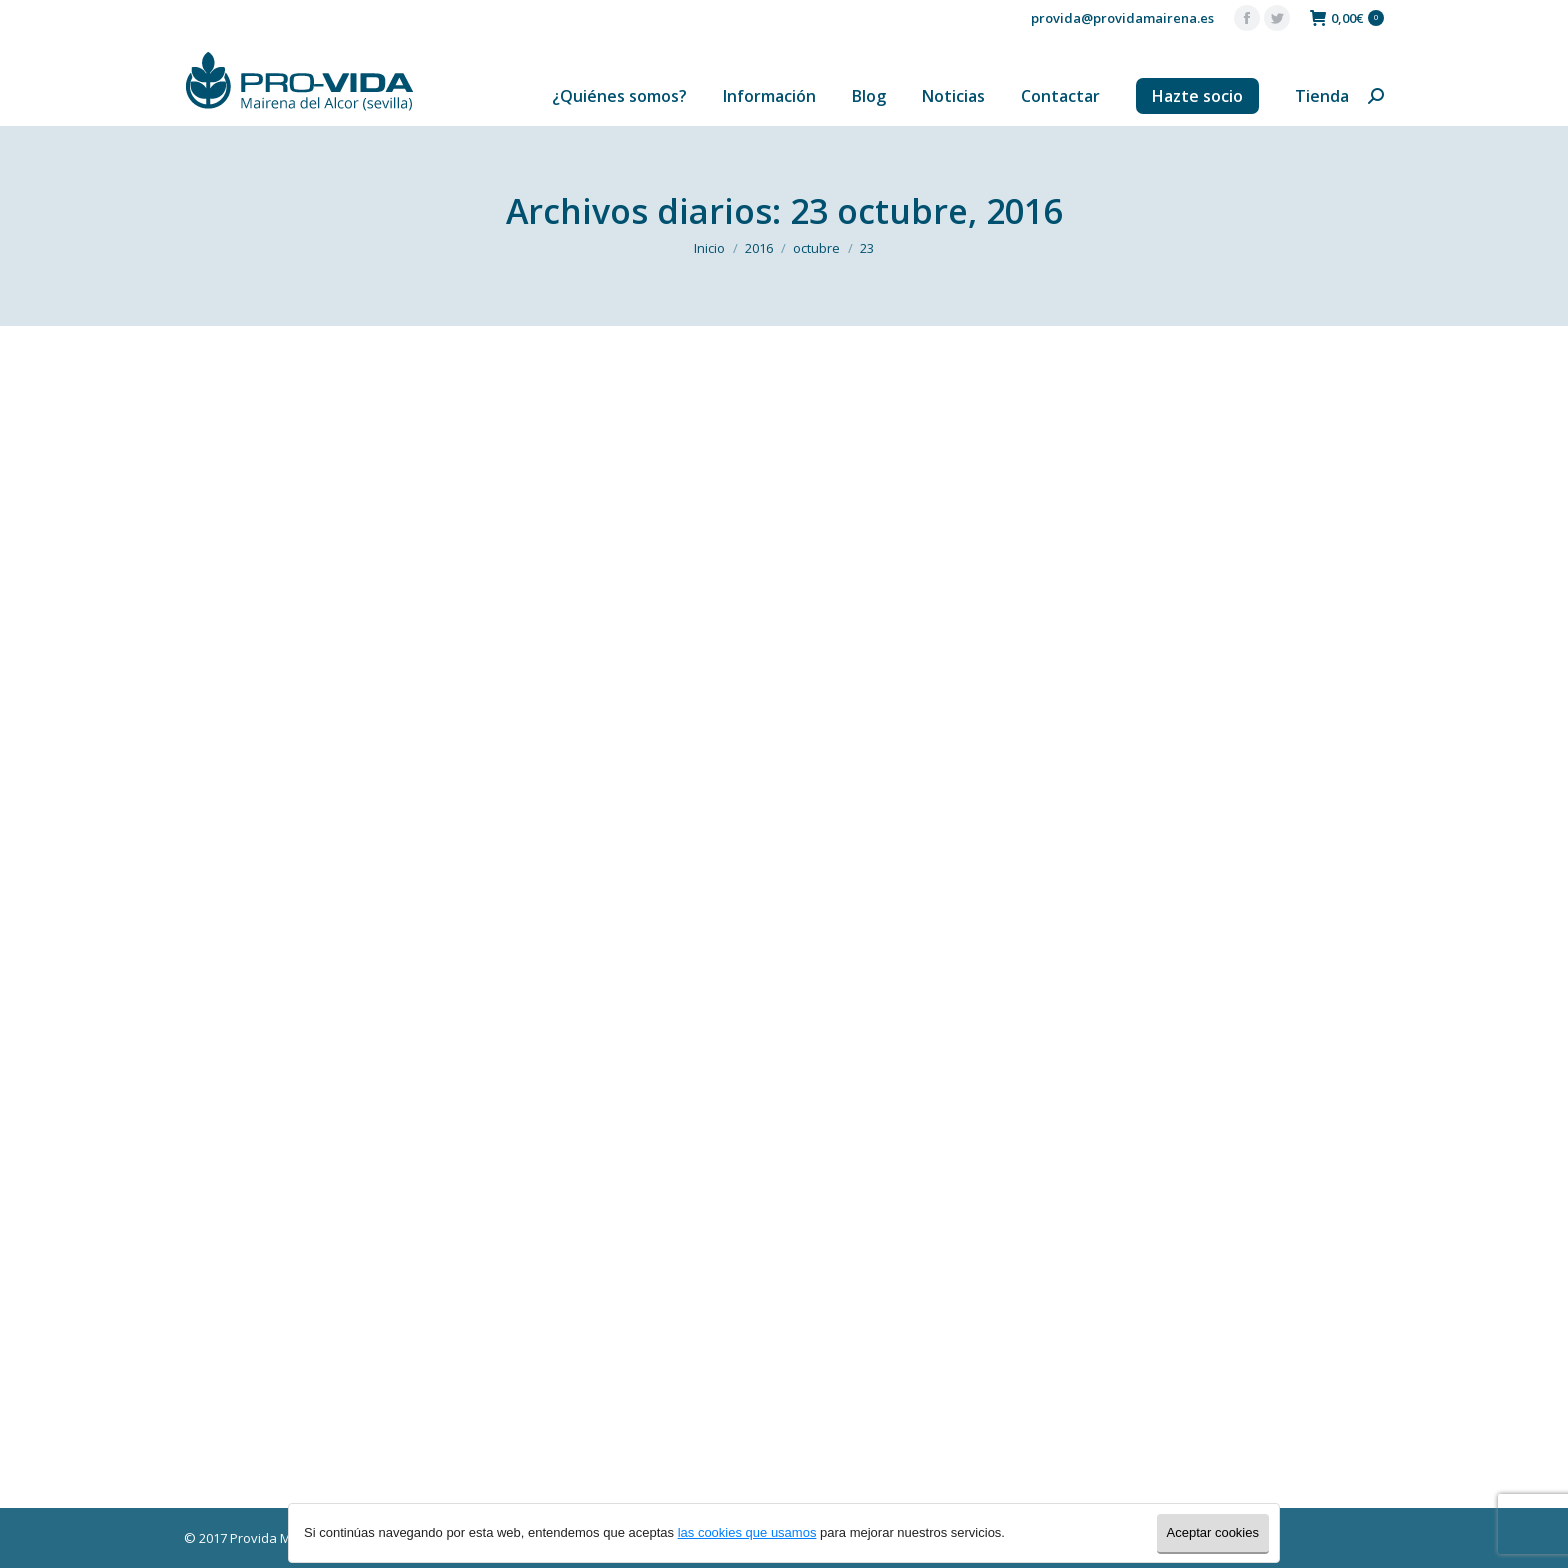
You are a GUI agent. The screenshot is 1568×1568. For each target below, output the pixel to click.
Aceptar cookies (1213, 1532)
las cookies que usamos (747, 1532)
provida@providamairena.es (1122, 18)
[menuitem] (619, 96)
